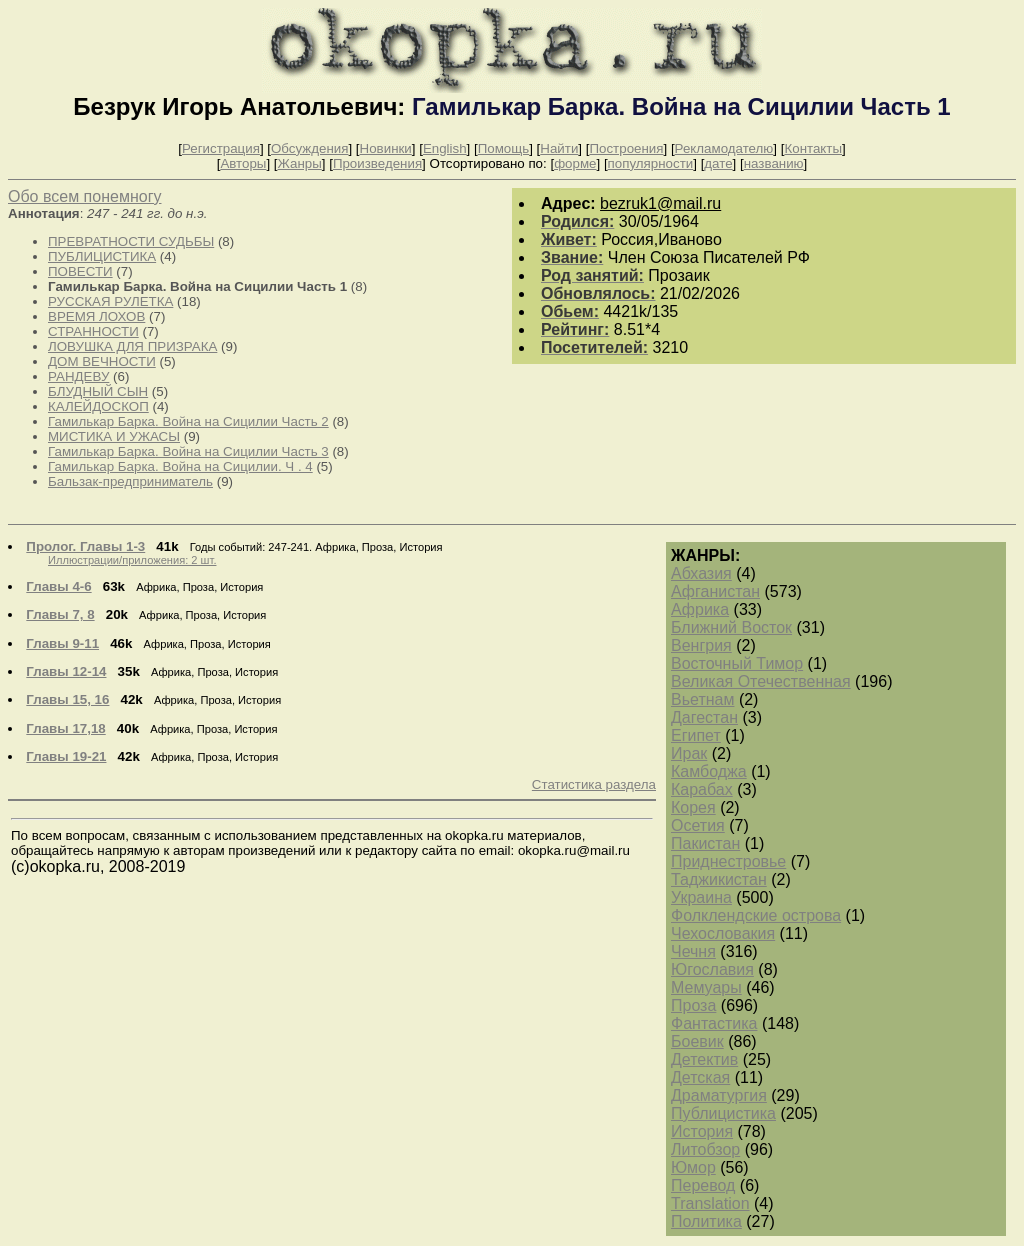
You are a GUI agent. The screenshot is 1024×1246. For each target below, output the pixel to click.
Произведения (377, 163)
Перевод (703, 1185)
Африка (700, 609)
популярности (651, 163)
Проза (693, 1005)
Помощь (503, 148)
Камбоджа (709, 771)
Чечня (693, 951)
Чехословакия (723, 933)
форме (575, 163)
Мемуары (706, 987)
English (445, 148)
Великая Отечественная (761, 681)
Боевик (697, 1041)
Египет (696, 735)
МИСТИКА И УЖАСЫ (114, 436)
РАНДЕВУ (78, 376)
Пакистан (705, 843)
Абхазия (701, 573)
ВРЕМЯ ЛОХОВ (96, 316)
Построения (626, 148)
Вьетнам (702, 699)
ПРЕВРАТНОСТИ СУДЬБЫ (131, 241)
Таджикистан (719, 879)
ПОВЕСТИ (80, 271)
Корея (693, 807)
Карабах (702, 789)
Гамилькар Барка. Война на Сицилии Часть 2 (188, 421)
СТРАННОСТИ (93, 331)
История (702, 1131)
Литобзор (705, 1149)
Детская (700, 1077)
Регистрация (221, 148)
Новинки (386, 148)
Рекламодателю (724, 148)
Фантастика (714, 1023)
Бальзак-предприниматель (130, 481)
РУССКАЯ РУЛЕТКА (110, 301)
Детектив (704, 1059)
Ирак (689, 753)
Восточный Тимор (737, 663)
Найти (559, 148)
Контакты (813, 148)
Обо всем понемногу (84, 196)
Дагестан (704, 717)
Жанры (300, 163)
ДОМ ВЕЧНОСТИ (102, 361)
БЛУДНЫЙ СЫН (98, 391)
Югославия (712, 969)
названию (774, 163)
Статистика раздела (594, 784)
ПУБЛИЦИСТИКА (102, 256)
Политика (706, 1221)
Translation (710, 1203)
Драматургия (719, 1095)
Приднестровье (728, 861)
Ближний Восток (731, 627)
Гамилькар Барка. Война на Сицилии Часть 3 (188, 451)
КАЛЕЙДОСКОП (98, 406)
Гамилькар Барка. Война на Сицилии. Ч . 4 (180, 466)
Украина (701, 897)
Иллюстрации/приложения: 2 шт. (132, 560)
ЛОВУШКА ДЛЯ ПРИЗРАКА (132, 346)
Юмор (693, 1167)
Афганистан (715, 591)
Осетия (698, 825)
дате (718, 163)
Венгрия (701, 645)
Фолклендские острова (756, 915)
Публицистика (723, 1113)
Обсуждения (309, 148)
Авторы (243, 163)
